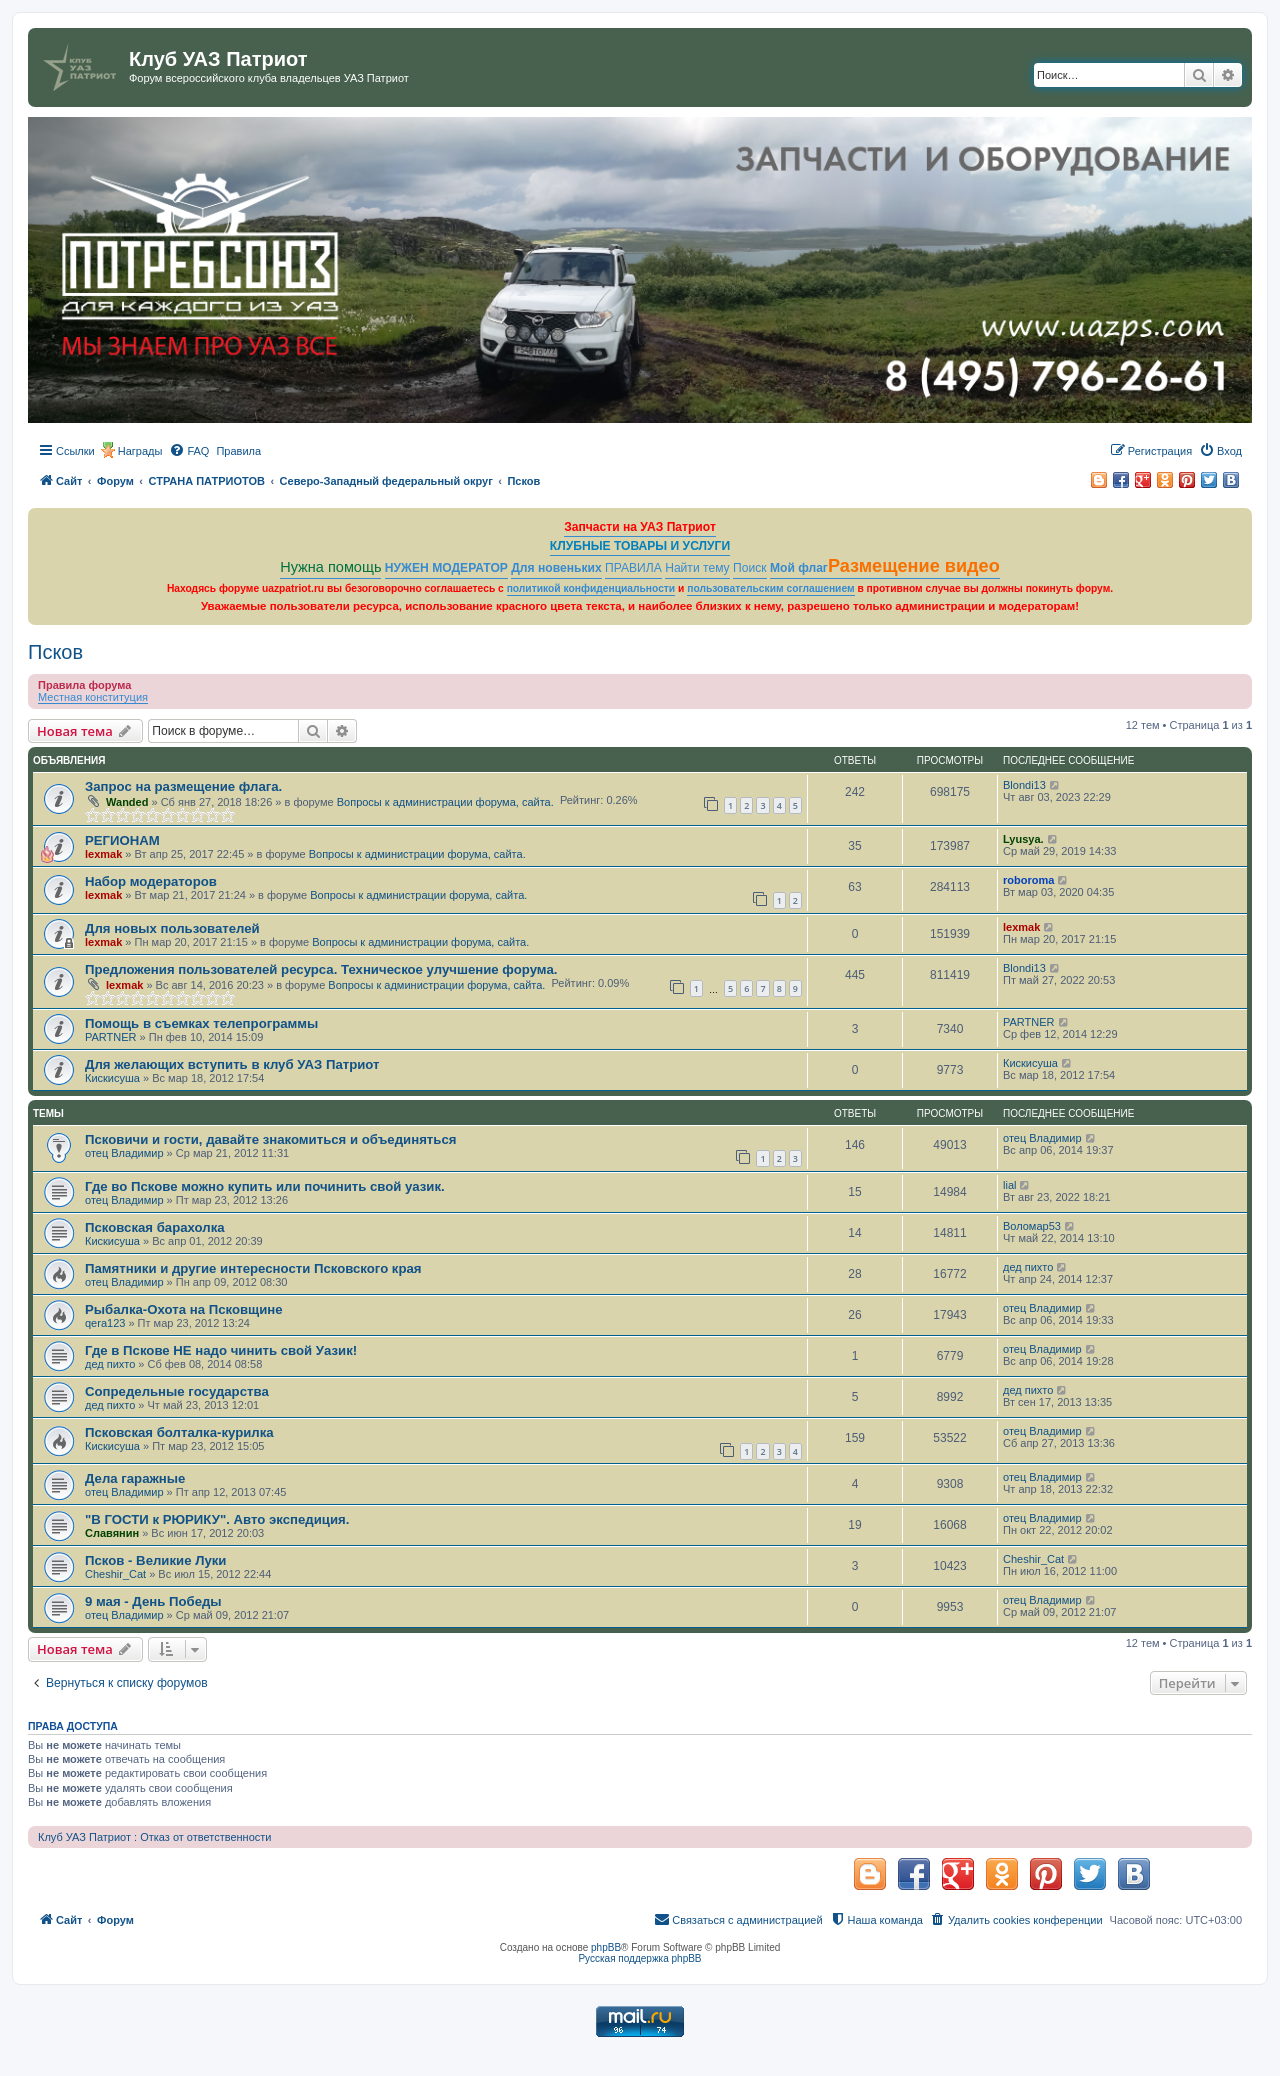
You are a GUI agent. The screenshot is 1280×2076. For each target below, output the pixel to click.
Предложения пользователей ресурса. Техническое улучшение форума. (321, 969)
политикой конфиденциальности (591, 588)
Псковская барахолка (155, 1227)
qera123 (105, 1323)
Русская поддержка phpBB (639, 1958)
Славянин (112, 1533)
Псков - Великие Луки (155, 1560)
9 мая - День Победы (153, 1601)
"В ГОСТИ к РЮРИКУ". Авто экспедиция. (217, 1519)
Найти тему (697, 568)
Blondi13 (1024, 785)
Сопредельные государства (177, 1391)
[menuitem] (189, 451)
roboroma (1028, 880)
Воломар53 (1032, 1226)
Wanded (127, 802)
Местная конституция (93, 697)
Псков (55, 652)
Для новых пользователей (172, 928)
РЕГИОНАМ (122, 840)
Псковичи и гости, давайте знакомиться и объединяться (270, 1139)
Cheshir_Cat (115, 1574)
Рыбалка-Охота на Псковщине (184, 1309)
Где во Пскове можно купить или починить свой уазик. (265, 1186)
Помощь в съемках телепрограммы (201, 1023)
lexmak (103, 854)
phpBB (606, 1947)
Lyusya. (1023, 839)
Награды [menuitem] (140, 451)
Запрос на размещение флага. (183, 786)
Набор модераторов (151, 881)
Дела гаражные (135, 1478)
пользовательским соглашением (770, 588)
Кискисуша (112, 1078)
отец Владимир (124, 1153)
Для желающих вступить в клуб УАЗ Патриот (232, 1064)
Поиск (750, 568)
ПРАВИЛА (633, 568)
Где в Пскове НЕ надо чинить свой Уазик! (221, 1350)
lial (1009, 1185)
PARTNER (111, 1037)
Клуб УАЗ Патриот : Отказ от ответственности (154, 1837)
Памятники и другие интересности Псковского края (253, 1268)
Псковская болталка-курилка (179, 1432)
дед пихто (1028, 1267)
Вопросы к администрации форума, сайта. (445, 802)
